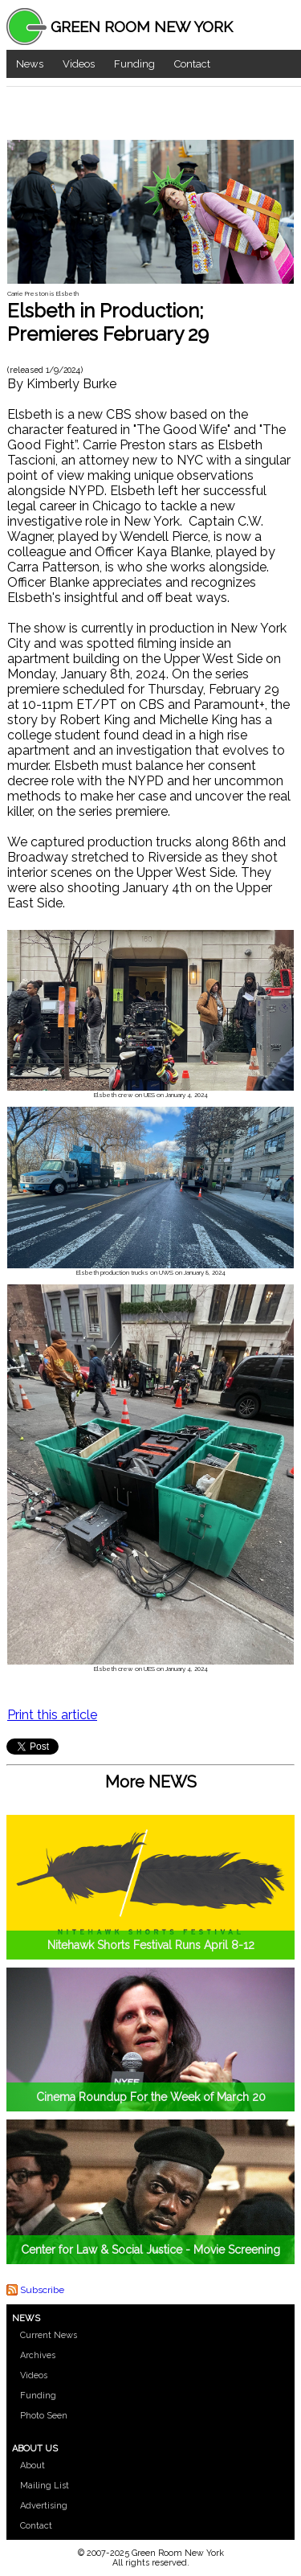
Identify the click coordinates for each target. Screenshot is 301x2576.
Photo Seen (43, 2415)
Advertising (43, 2505)
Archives (37, 2355)
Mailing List (44, 2485)
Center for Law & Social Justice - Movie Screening (150, 2249)
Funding (134, 64)
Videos (79, 64)
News (29, 64)
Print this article (52, 1714)
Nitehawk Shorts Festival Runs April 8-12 (150, 1945)
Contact (192, 64)
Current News (48, 2335)
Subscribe (42, 2289)
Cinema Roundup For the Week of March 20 (151, 2097)
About (32, 2465)
